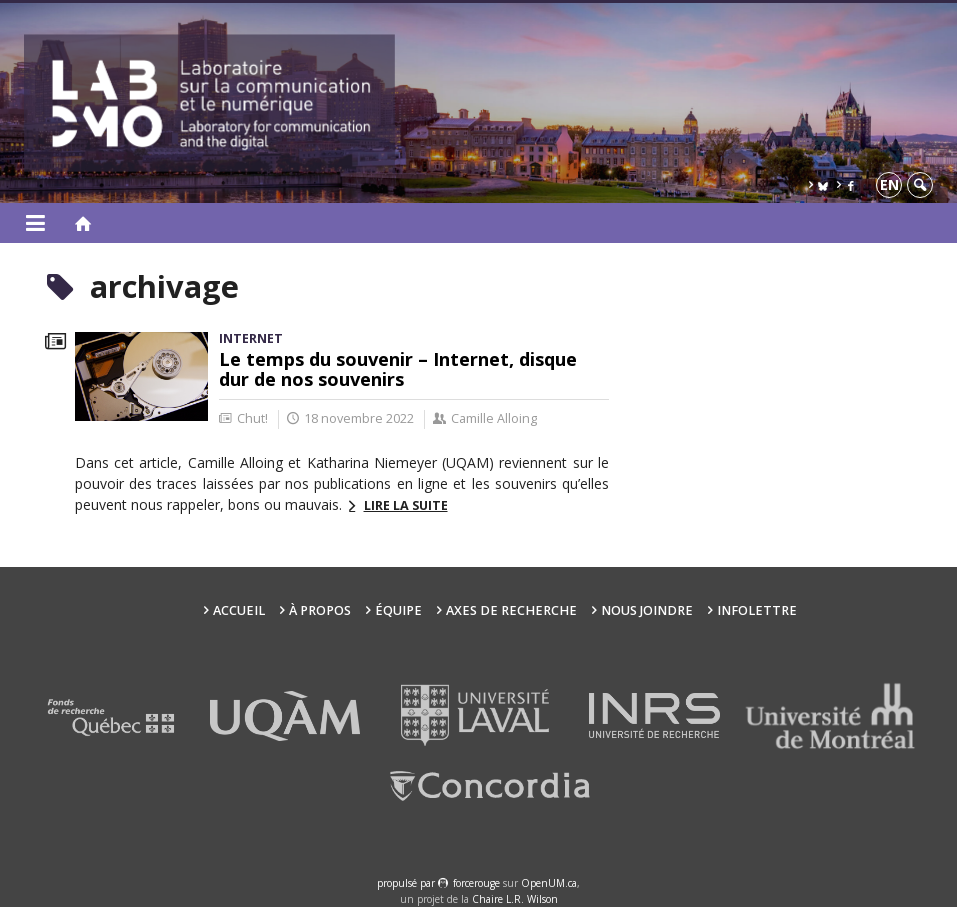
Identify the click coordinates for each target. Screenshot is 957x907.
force (476, 883)
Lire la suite (406, 505)
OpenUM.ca (549, 883)
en (889, 184)
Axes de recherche (511, 610)
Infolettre (757, 610)
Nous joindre (647, 610)
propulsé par (407, 883)
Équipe (398, 610)
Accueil (239, 610)
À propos (320, 610)
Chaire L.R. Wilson (515, 899)
